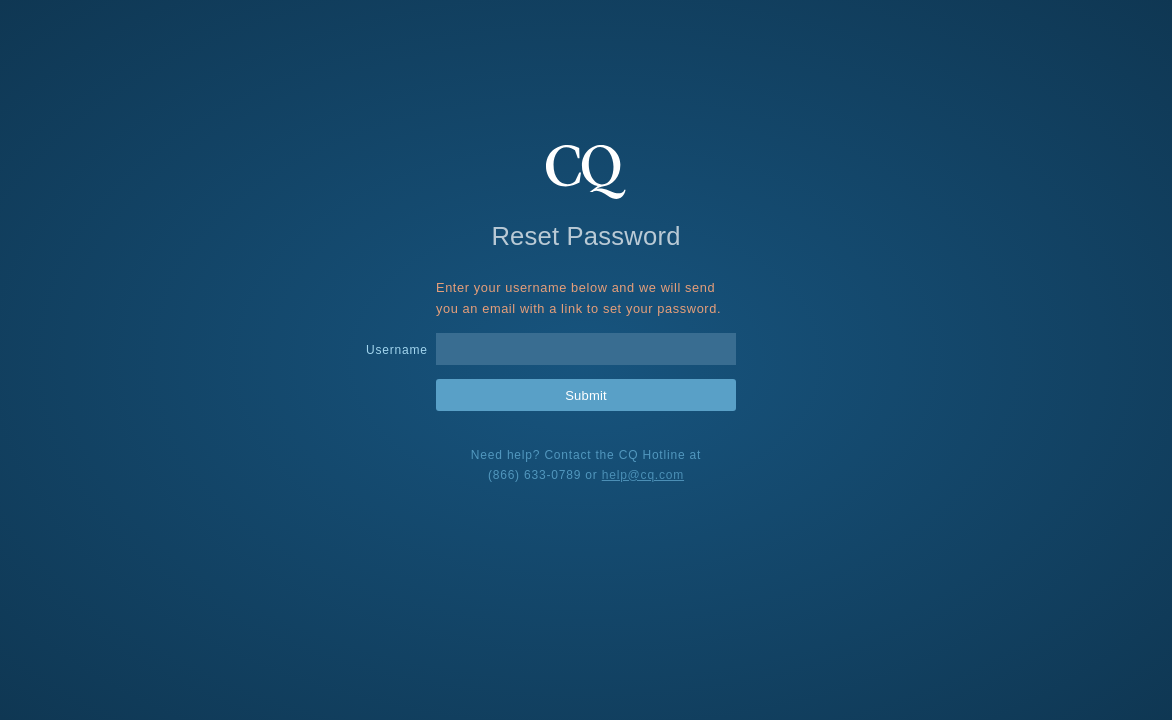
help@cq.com (643, 475)
